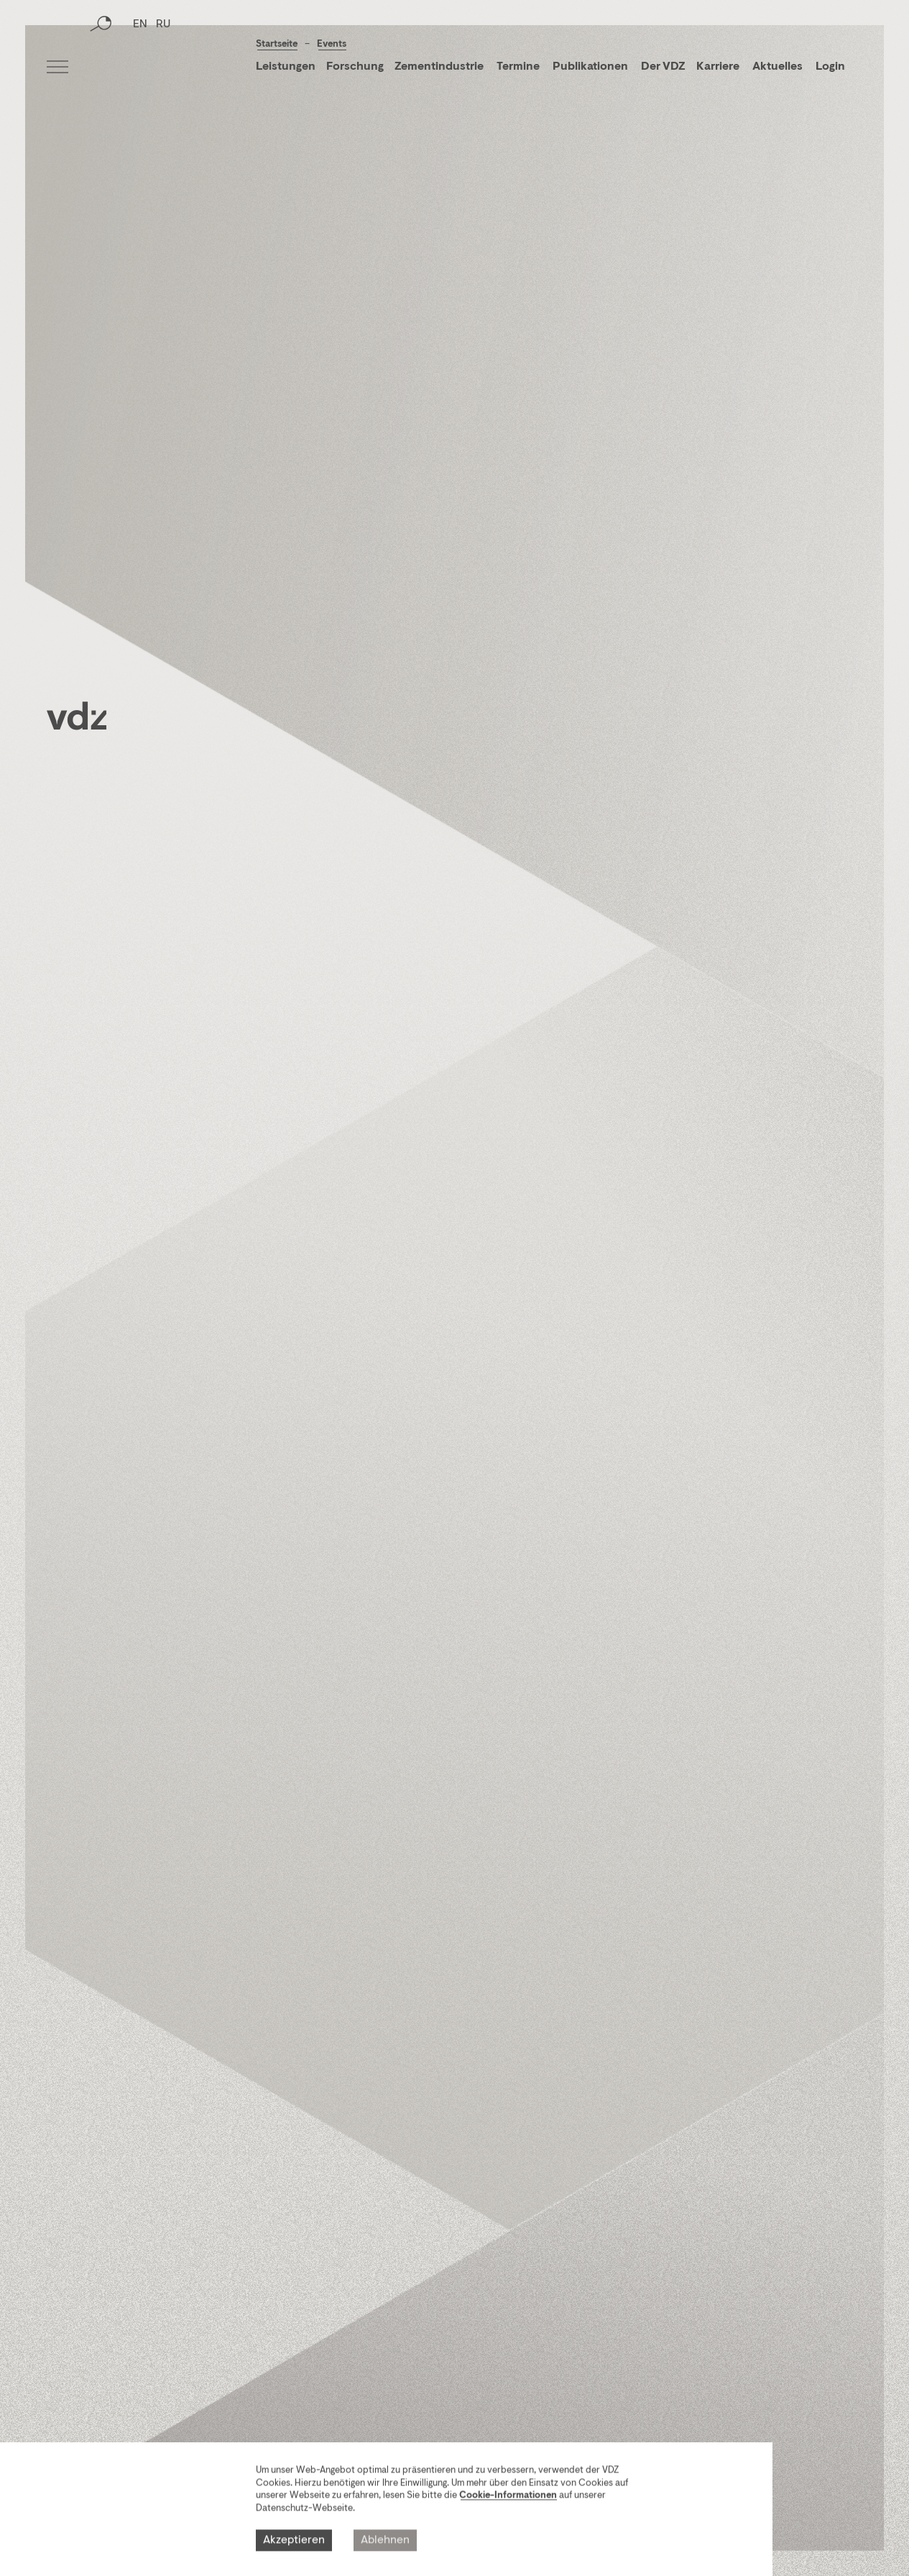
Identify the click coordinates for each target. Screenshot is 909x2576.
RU (163, 68)
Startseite (276, 44)
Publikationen (591, 67)
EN (140, 68)
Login (830, 67)
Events (331, 44)
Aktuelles (777, 67)
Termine (518, 67)
